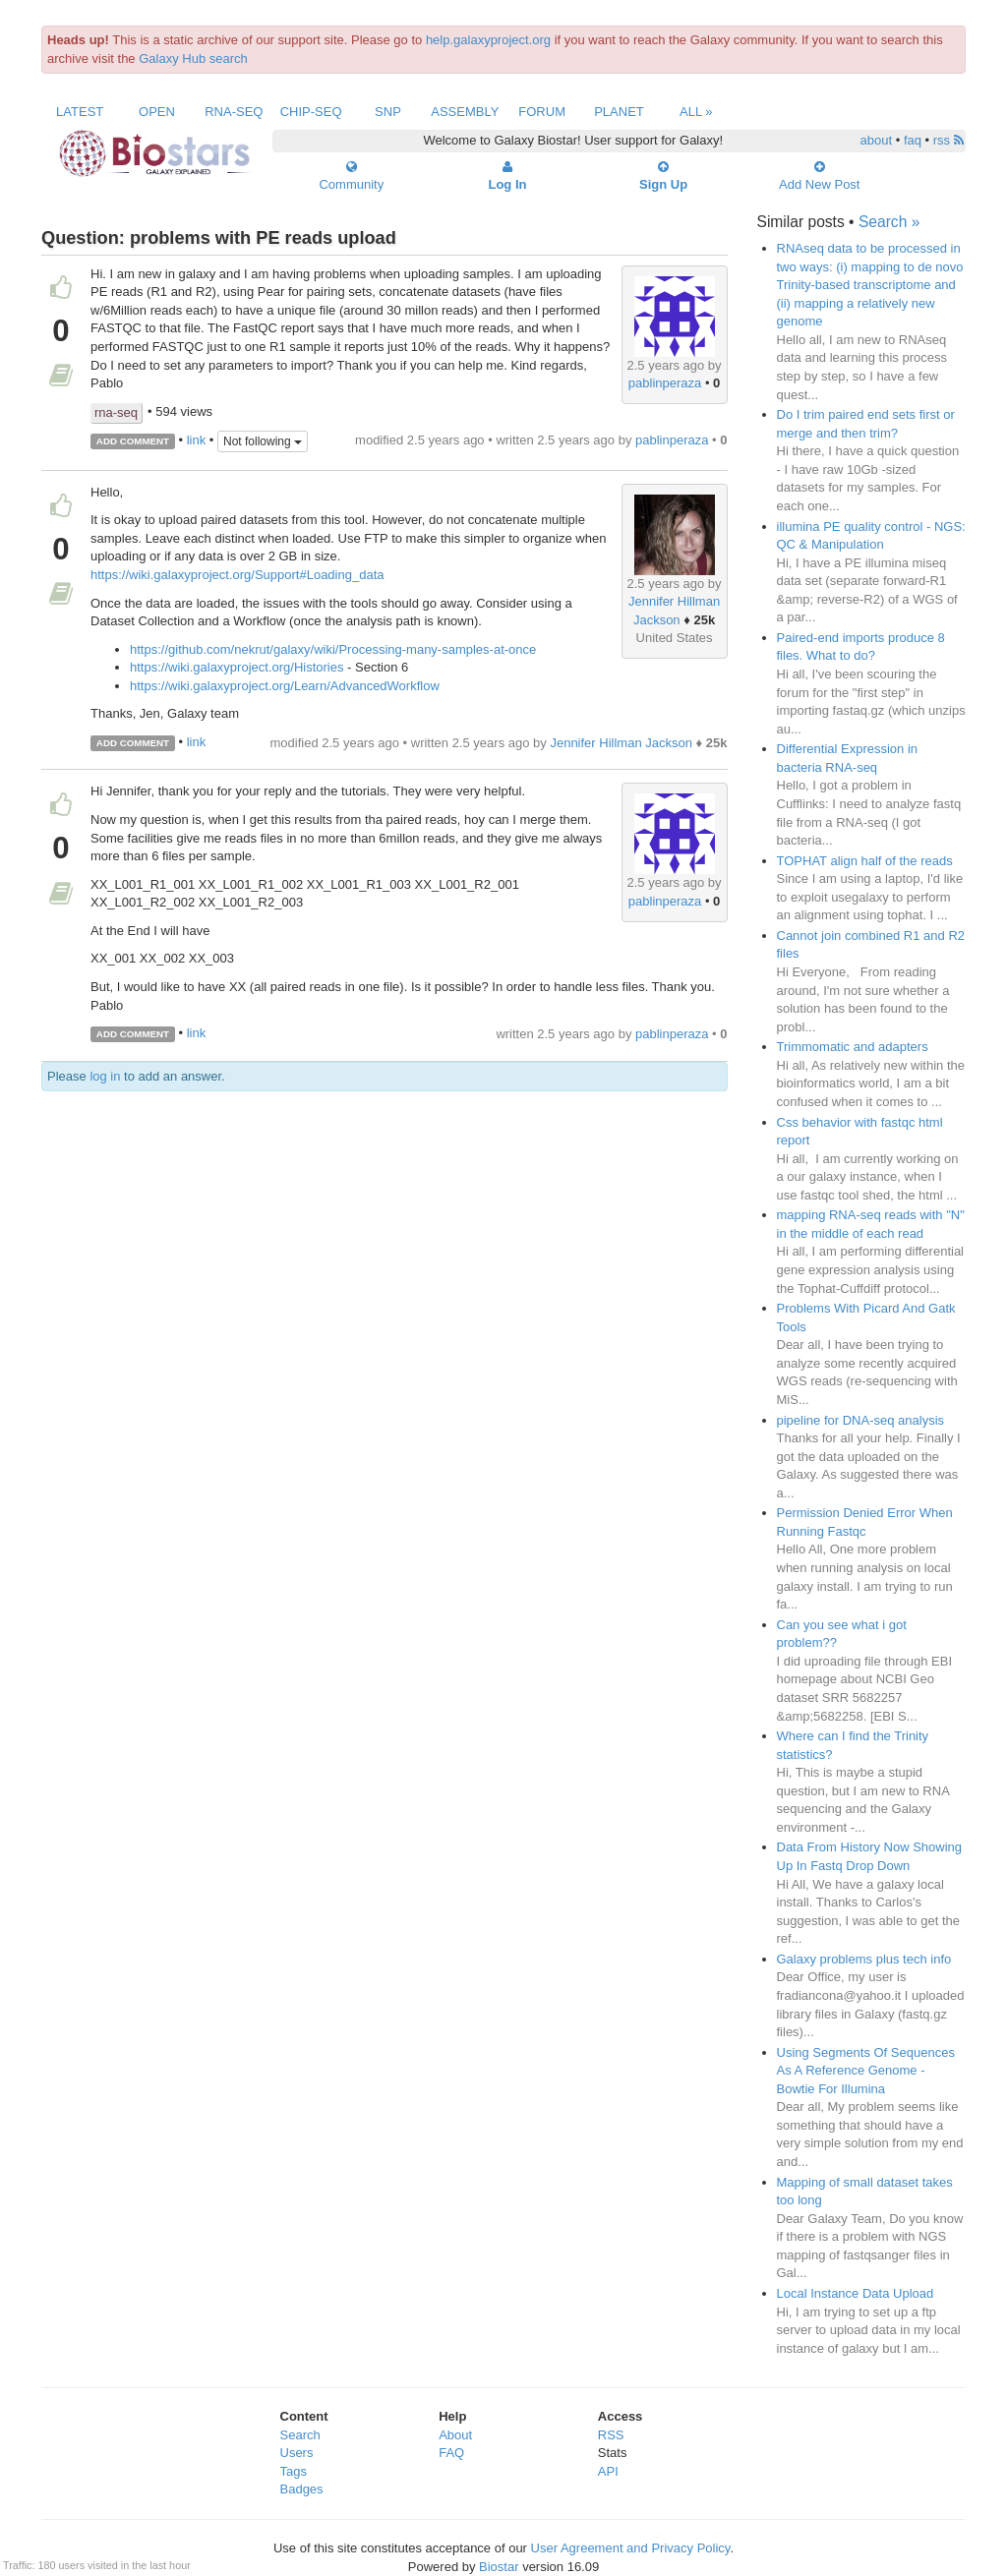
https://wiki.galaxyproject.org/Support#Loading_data (237, 574)
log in (104, 1076)
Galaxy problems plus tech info (864, 1959)
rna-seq (116, 412)
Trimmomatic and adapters (852, 1046)
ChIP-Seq (311, 111)
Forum (541, 111)
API (608, 2471)
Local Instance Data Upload (855, 2293)
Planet (619, 111)
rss (948, 140)
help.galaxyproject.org (488, 39)
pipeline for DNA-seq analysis (861, 1420)
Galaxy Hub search (193, 58)
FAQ (451, 2452)
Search (300, 2435)
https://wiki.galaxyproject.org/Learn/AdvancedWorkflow (285, 685)
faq (912, 140)
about (876, 140)
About (455, 2435)
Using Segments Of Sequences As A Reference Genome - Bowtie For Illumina (866, 2070)
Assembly (465, 111)
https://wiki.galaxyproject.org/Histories (236, 667)
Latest (79, 111)
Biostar (498, 2566)
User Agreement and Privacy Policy (631, 2548)
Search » (889, 221)
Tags (293, 2471)
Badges (302, 2489)
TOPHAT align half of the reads (865, 860)
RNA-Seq (234, 111)
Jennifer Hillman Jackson (621, 742)
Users (297, 2452)
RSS (611, 2435)
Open (157, 111)
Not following (262, 441)
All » (696, 111)
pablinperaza (664, 383)
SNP (388, 111)
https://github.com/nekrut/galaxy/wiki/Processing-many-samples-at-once (333, 649)
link (197, 440)
